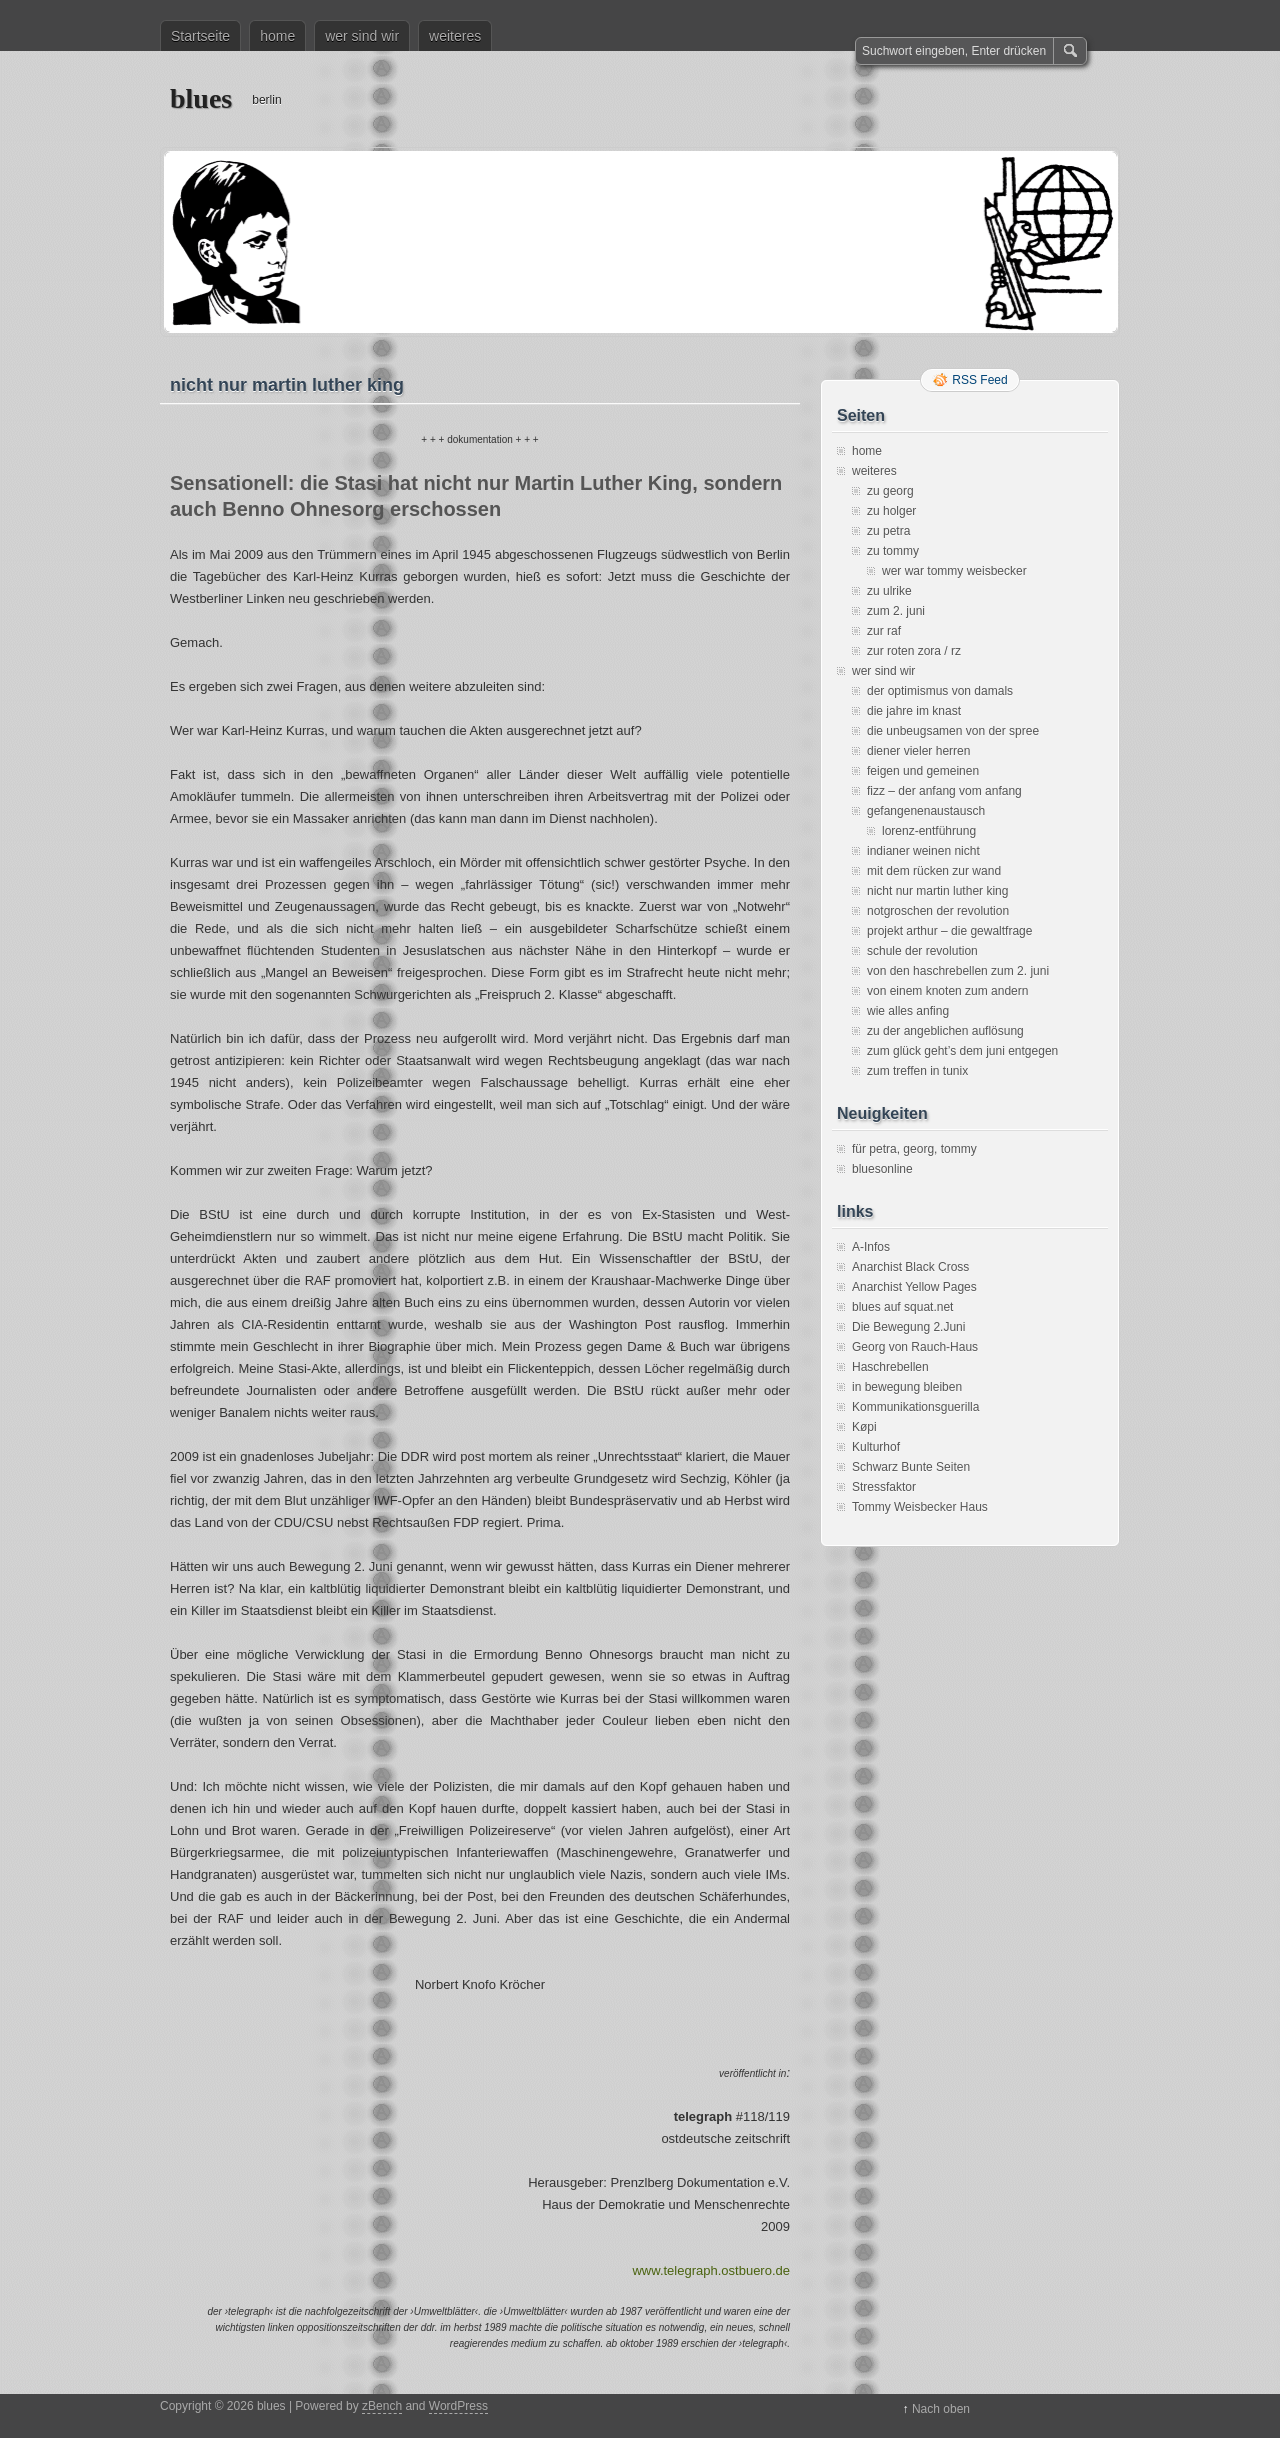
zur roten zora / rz (914, 651)
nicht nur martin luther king (937, 891)
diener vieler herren (918, 751)
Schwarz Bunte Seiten (911, 1467)
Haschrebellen (890, 1367)
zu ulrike (889, 591)
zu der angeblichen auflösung (945, 1031)
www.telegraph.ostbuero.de (711, 2270)
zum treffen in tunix (917, 1071)
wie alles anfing (908, 1011)
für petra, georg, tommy (914, 1149)
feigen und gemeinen (923, 771)
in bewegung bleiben (907, 1387)
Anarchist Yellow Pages (914, 1287)
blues (201, 98)
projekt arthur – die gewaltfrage (949, 931)
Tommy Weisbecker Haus (920, 1507)
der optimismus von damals (940, 691)
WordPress (458, 2406)
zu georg (890, 491)
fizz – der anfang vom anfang (944, 791)
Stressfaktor (884, 1487)
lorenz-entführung (929, 831)
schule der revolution (922, 951)
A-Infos (871, 1247)
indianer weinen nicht (923, 851)
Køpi (864, 1427)
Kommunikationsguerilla (915, 1407)
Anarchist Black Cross (910, 1267)
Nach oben (941, 2409)
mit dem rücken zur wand (934, 871)
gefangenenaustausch (926, 811)
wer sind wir (362, 36)
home (277, 36)
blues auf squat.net (902, 1307)
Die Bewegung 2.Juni (908, 1327)
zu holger (891, 511)
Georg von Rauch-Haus (915, 1347)
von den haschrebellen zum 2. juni (958, 971)
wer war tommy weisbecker (954, 571)
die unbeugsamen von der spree (953, 731)
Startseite (200, 36)
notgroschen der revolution (938, 911)
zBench (382, 2406)
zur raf (884, 631)
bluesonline (882, 1169)
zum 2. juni (896, 611)
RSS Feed (979, 380)
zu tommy (893, 551)
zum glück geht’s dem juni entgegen (962, 1051)
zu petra (888, 531)
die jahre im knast (914, 711)
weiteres (455, 36)
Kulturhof (876, 1447)
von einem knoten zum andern (947, 991)
